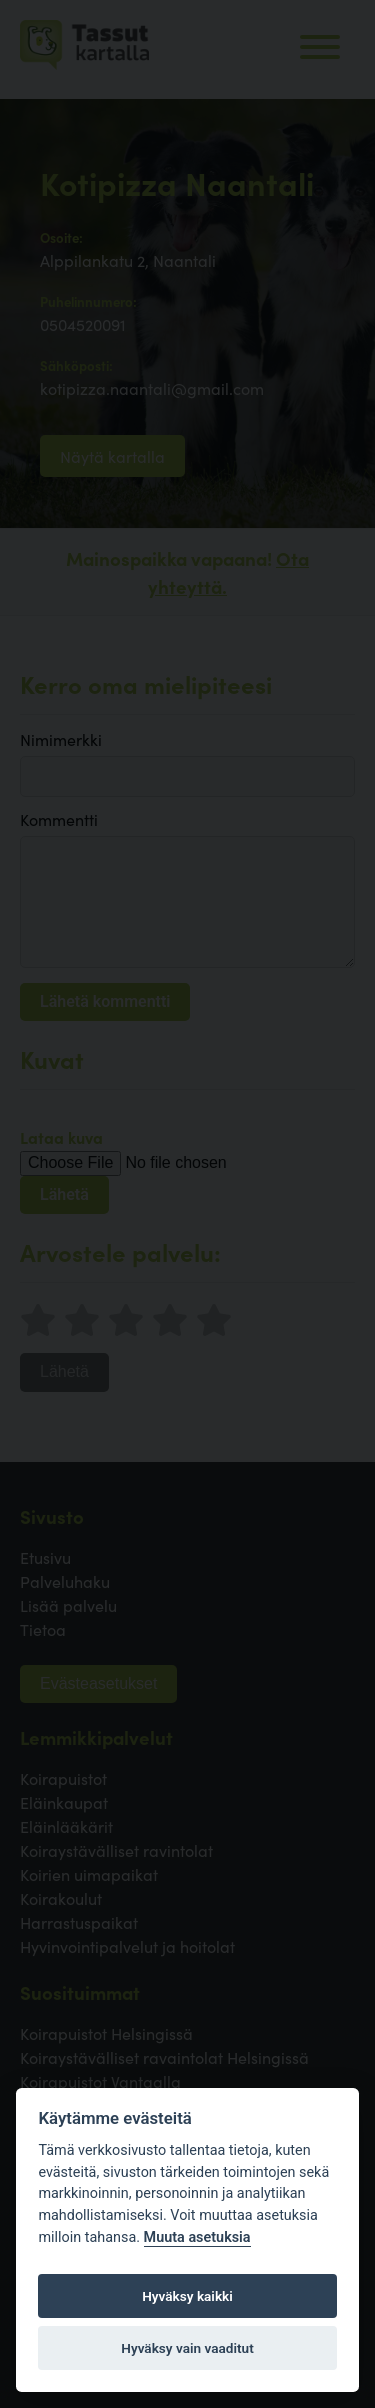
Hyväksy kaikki (187, 2296)
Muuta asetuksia (197, 2237)
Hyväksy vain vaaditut (187, 2348)
